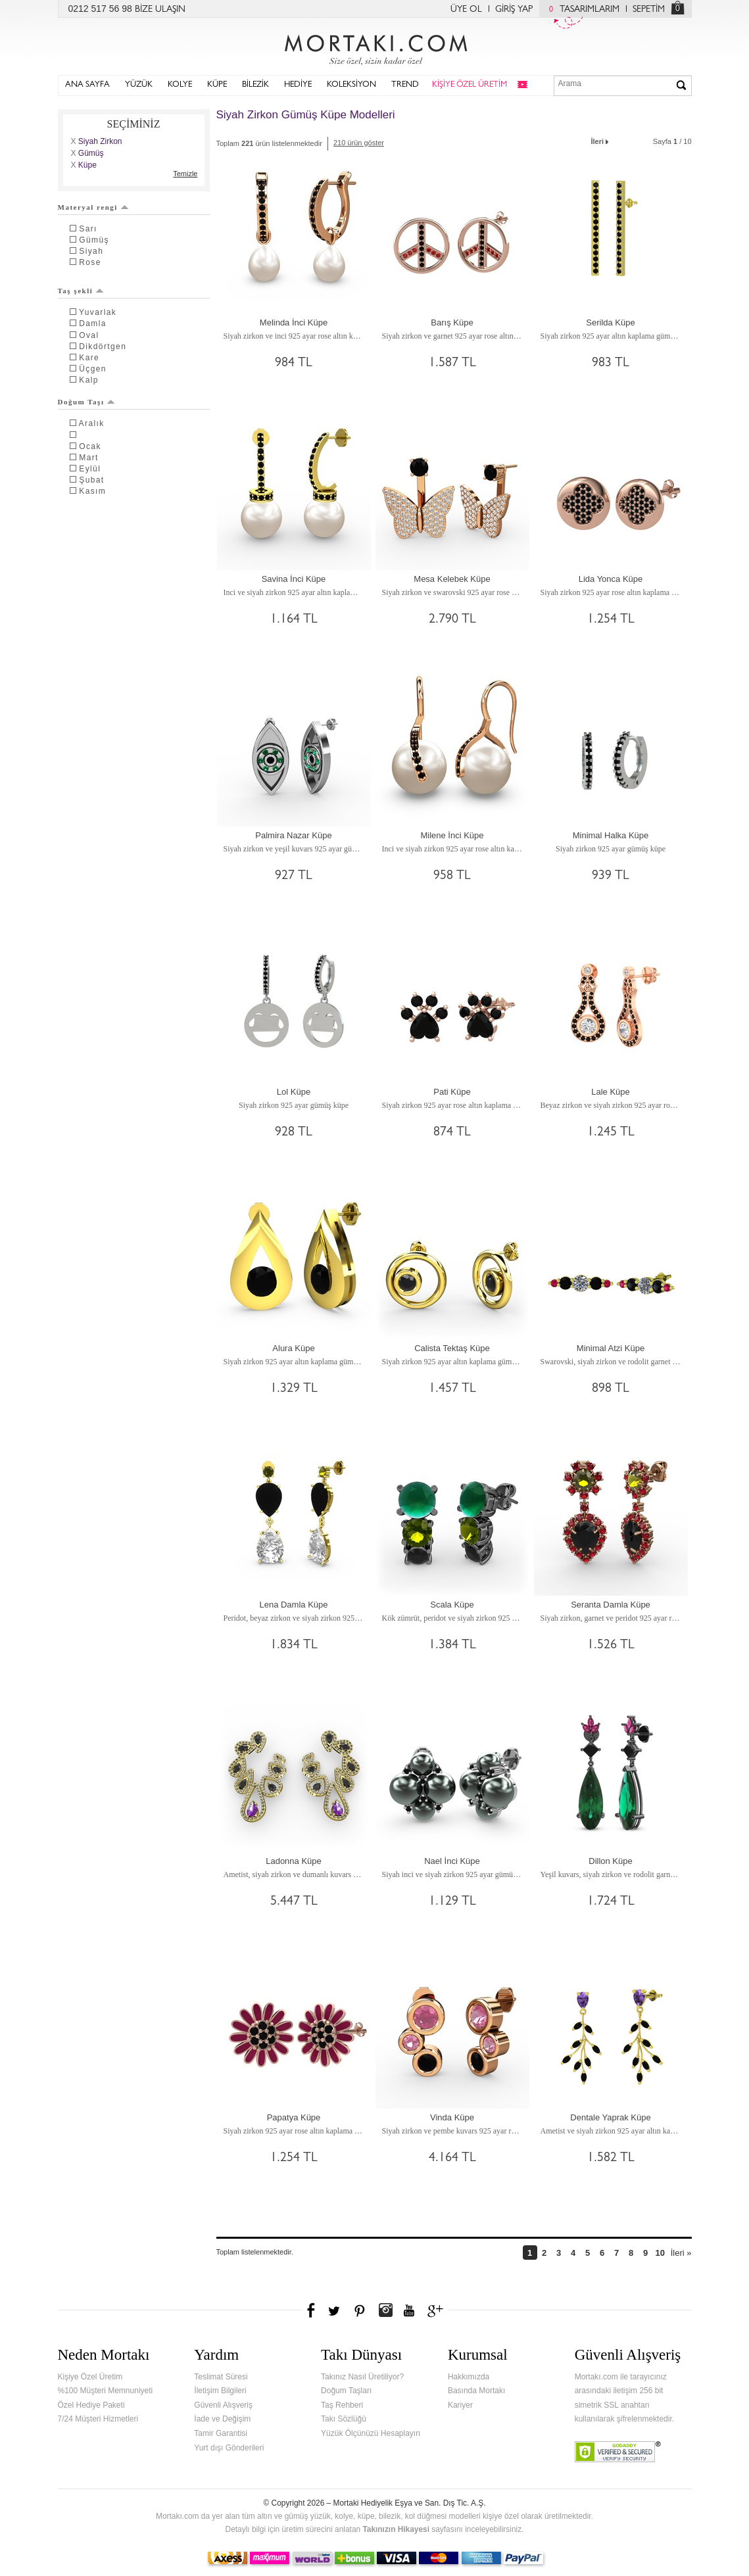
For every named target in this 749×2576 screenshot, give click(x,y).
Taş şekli (81, 291)
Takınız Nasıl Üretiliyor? (362, 2376)
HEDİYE (298, 85)
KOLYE (180, 85)
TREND (405, 85)
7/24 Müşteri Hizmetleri (98, 2418)
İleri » (681, 2253)
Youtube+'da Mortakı (409, 2310)
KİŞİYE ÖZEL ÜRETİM (469, 85)
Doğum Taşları (346, 2390)
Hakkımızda (468, 2376)
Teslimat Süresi (220, 2376)
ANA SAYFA (87, 85)
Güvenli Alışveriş (223, 2405)
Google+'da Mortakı (437, 2310)
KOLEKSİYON (351, 85)
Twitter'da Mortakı (335, 2310)
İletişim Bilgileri (220, 2390)
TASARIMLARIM (581, 9)
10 (659, 2253)
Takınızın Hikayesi (395, 2529)
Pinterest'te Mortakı (359, 2310)
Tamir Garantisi (220, 2433)
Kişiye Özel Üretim (90, 2376)
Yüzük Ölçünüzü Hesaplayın (370, 2433)
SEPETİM (649, 9)
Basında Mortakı (476, 2390)
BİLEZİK (255, 85)
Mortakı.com (374, 47)
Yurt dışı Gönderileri (229, 2447)
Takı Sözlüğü (343, 2418)
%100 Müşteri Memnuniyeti (105, 2390)
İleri (601, 140)
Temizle (185, 174)
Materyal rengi (93, 207)
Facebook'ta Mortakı (311, 2310)
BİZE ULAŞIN (160, 9)
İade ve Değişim (222, 2418)
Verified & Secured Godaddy (618, 2451)
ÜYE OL (466, 9)
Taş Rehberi (342, 2405)
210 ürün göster (358, 143)
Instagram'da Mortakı (385, 2310)
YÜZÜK (139, 85)
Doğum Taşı (87, 402)
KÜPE (217, 85)
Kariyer (460, 2405)
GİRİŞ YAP (514, 9)
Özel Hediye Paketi (91, 2405)
